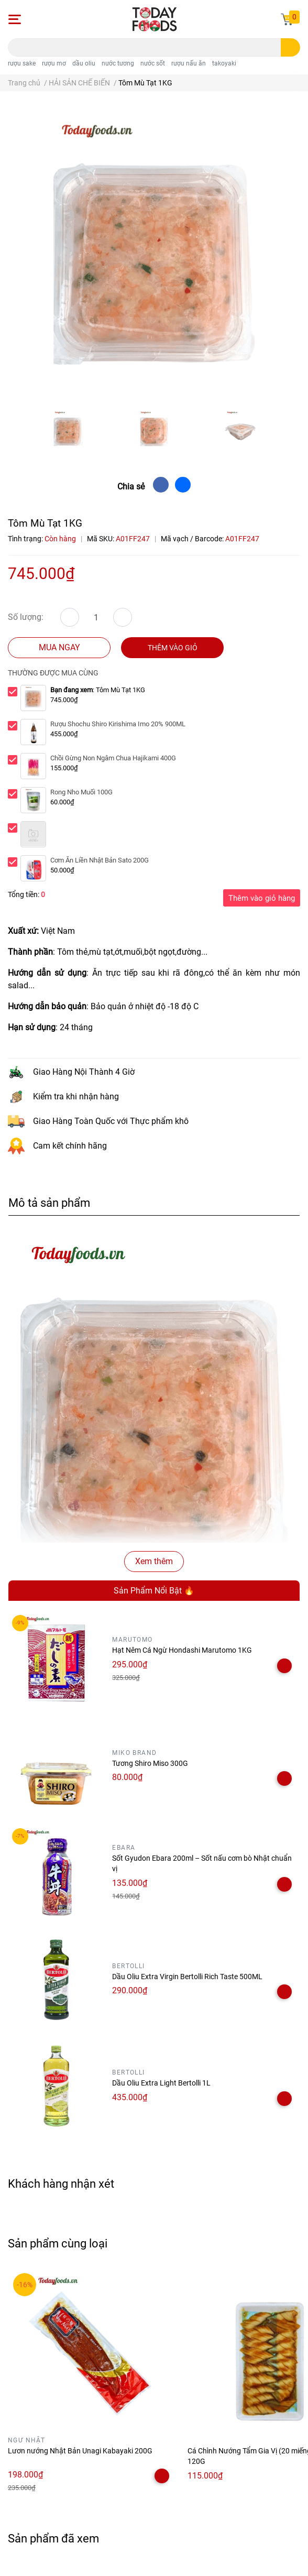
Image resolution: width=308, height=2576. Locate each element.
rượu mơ (54, 63)
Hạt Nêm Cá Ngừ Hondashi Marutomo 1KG (182, 1650)
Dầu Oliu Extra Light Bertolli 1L (161, 2083)
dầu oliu (83, 63)
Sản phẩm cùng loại (57, 2243)
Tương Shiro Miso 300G (150, 1763)
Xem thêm (154, 1561)
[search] (290, 47)
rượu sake (22, 63)
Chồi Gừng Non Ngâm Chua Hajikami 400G (113, 758)
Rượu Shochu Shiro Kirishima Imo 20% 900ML (117, 724)
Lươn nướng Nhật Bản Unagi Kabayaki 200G (80, 2451)
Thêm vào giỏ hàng (261, 898)
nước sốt (152, 63)
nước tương (118, 63)
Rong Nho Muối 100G (81, 792)
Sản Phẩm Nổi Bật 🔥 (154, 1591)
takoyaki (224, 63)
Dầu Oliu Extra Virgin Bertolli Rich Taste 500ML (187, 1976)
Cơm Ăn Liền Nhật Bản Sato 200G (99, 860)
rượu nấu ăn (188, 63)
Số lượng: (25, 617)
